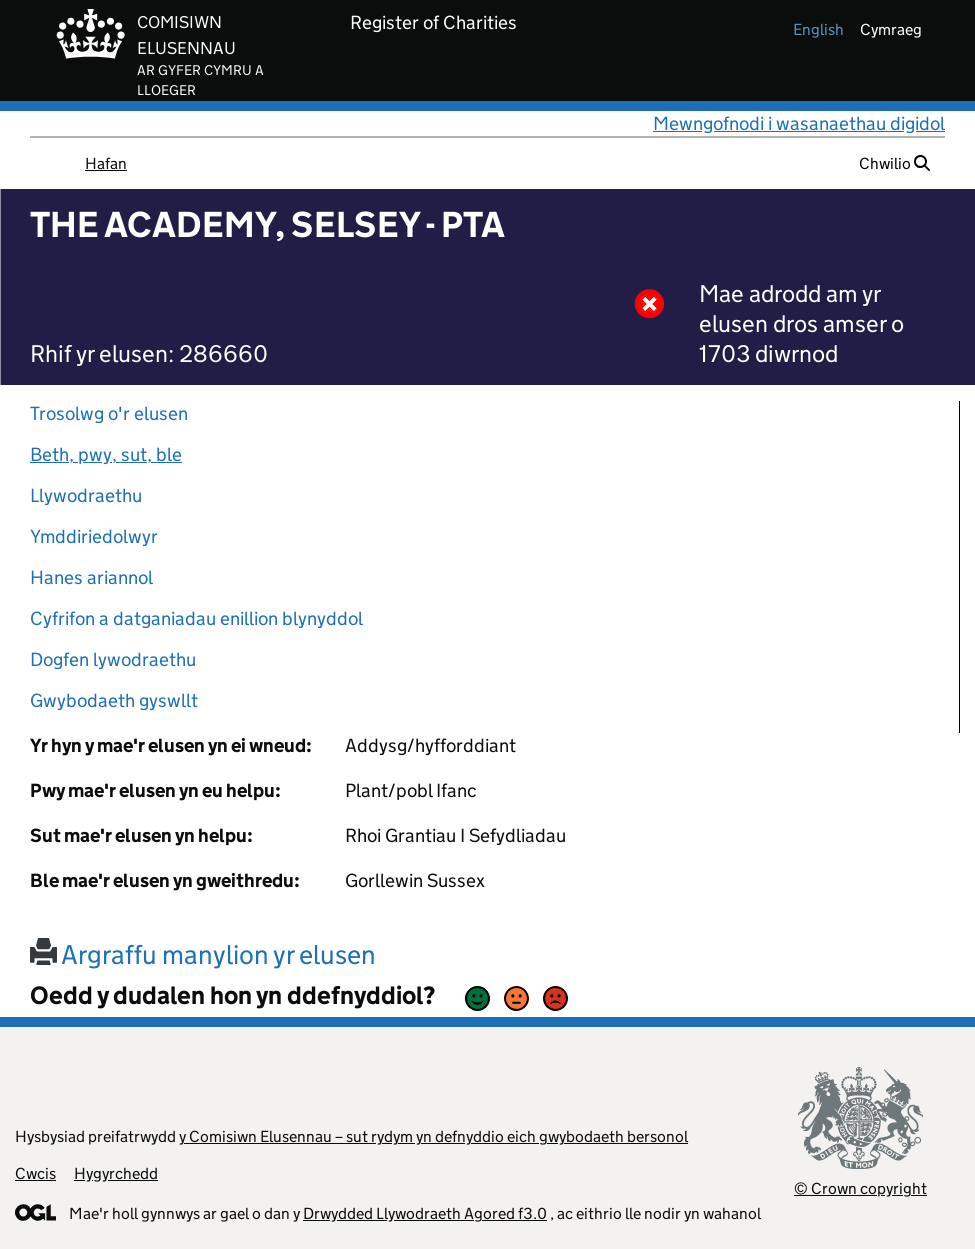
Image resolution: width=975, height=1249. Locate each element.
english (818, 29)
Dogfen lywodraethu (113, 659)
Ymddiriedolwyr (94, 536)
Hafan (106, 163)
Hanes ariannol (91, 577)
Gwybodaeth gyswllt (114, 700)
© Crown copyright (860, 1188)
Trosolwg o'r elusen (109, 413)
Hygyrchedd (116, 1173)
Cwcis (35, 1173)
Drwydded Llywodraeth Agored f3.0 (425, 1213)
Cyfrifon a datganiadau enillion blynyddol (196, 618)
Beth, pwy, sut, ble (106, 454)
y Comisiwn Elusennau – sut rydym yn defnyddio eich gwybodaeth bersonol (433, 1136)
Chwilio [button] (894, 163)
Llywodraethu (86, 495)
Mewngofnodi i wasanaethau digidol (799, 123)
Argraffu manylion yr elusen (203, 954)
